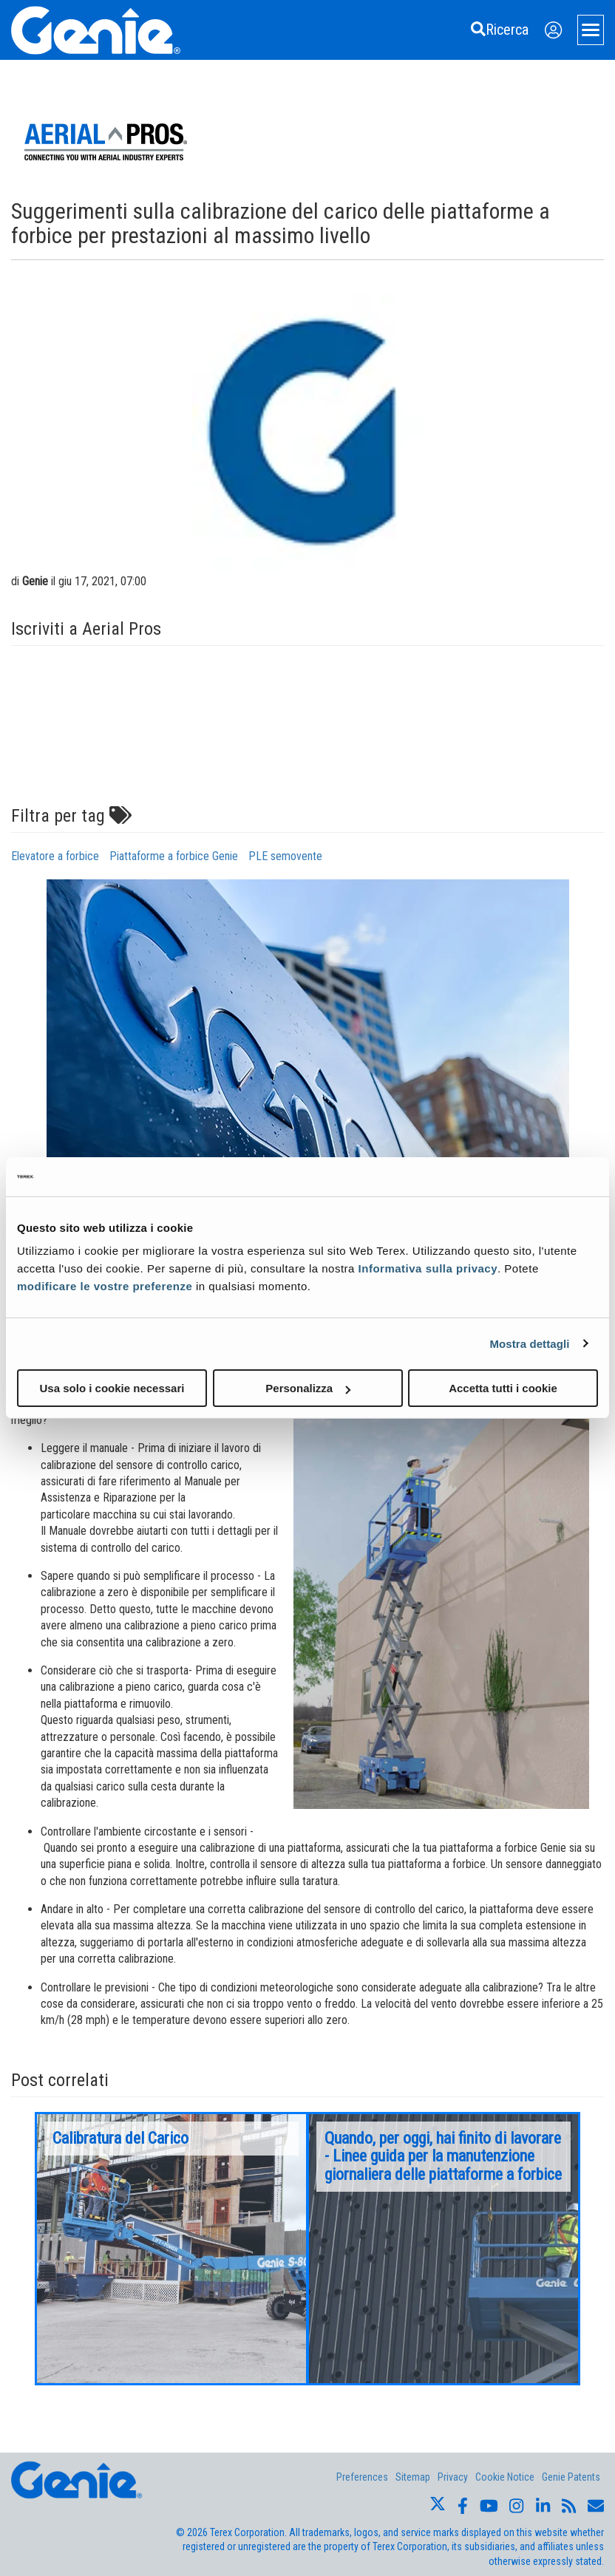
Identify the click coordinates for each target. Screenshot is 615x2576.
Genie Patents (571, 2477)
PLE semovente (285, 856)
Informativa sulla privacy (428, 1268)
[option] (171, 2248)
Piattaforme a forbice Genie (173, 856)
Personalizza (307, 1388)
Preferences (362, 2477)
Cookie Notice (504, 2477)
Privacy (453, 2477)
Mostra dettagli (529, 1343)
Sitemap (412, 2477)
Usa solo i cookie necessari (112, 1388)
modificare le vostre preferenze (104, 1286)
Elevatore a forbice (55, 856)
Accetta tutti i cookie (503, 1388)
